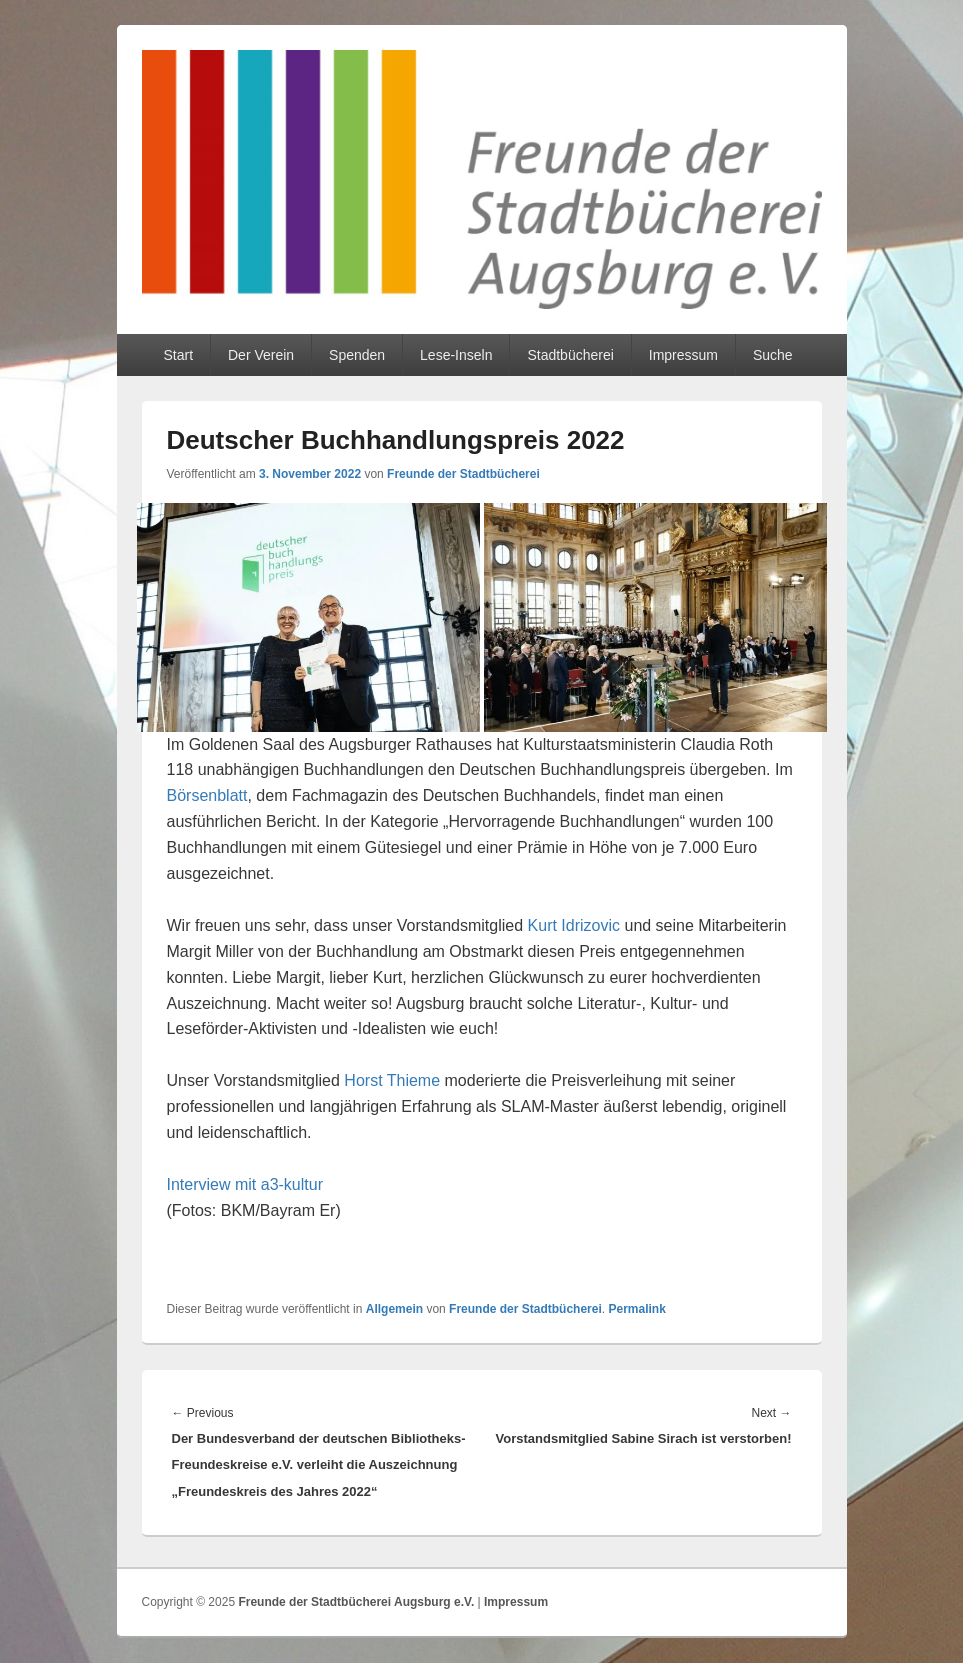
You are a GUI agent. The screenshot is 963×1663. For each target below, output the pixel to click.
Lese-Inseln (456, 355)
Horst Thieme (392, 1080)
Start (178, 355)
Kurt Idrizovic (574, 925)
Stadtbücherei (570, 355)
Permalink (636, 1309)
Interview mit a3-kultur (245, 1184)
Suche (773, 355)
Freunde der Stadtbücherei (463, 474)
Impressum (683, 355)
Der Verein (261, 355)
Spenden (357, 355)
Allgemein (394, 1309)
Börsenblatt (207, 795)
